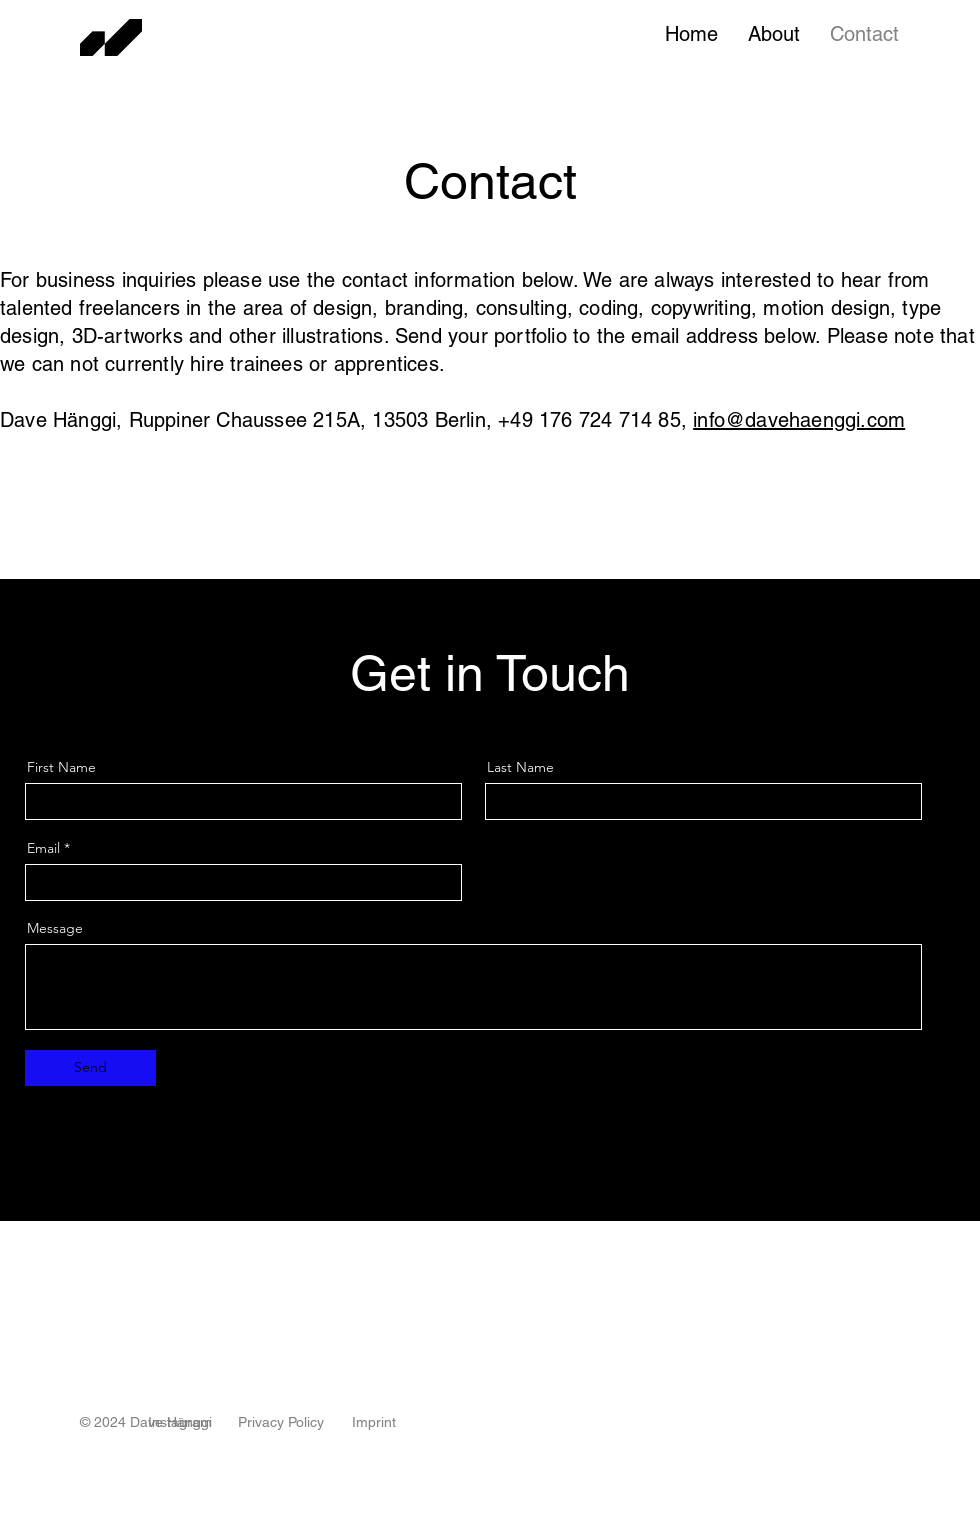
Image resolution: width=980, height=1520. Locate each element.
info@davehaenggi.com (799, 420)
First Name (61, 767)
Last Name (520, 767)
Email (43, 848)
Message (55, 928)
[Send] (90, 1068)
